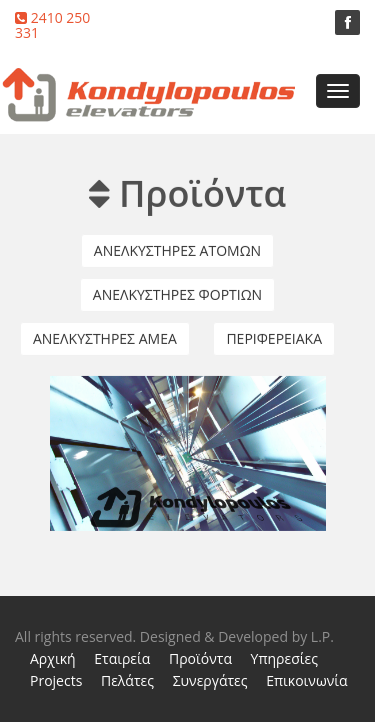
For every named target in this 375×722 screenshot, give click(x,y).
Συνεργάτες (210, 680)
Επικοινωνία (306, 680)
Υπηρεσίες (284, 658)
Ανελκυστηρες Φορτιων (177, 293)
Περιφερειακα (274, 337)
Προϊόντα (200, 658)
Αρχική (53, 658)
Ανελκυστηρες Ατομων (177, 249)
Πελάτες (127, 680)
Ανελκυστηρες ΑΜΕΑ (105, 337)
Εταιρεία (122, 658)
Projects (56, 680)
